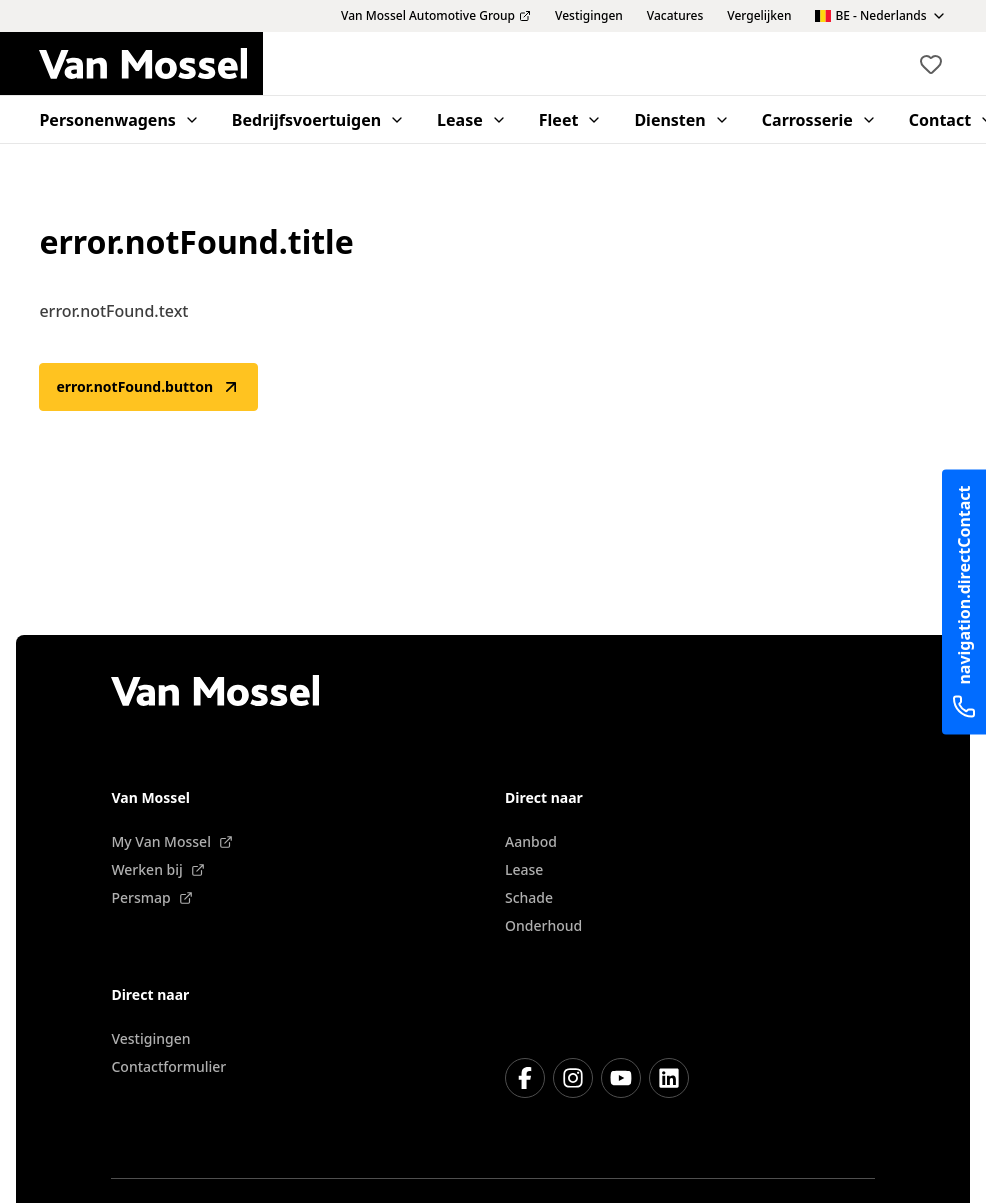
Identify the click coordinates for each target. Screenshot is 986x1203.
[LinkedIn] (669, 1078)
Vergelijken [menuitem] (759, 16)
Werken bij (157, 869)
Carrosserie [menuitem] (819, 120)
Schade (529, 897)
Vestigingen (150, 1038)
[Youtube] (621, 1078)
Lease (524, 869)
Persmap (151, 897)
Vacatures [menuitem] (675, 16)
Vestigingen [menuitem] (589, 16)
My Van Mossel (171, 841)
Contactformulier (168, 1066)
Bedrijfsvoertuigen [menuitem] (318, 120)
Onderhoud (543, 925)
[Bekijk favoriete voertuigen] (931, 64)
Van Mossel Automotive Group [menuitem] (436, 16)
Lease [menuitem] (472, 120)
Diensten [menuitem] (681, 120)
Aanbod (531, 841)
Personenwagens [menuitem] (119, 120)
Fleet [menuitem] (571, 120)
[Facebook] (525, 1078)
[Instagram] (573, 1078)
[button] (931, 64)
